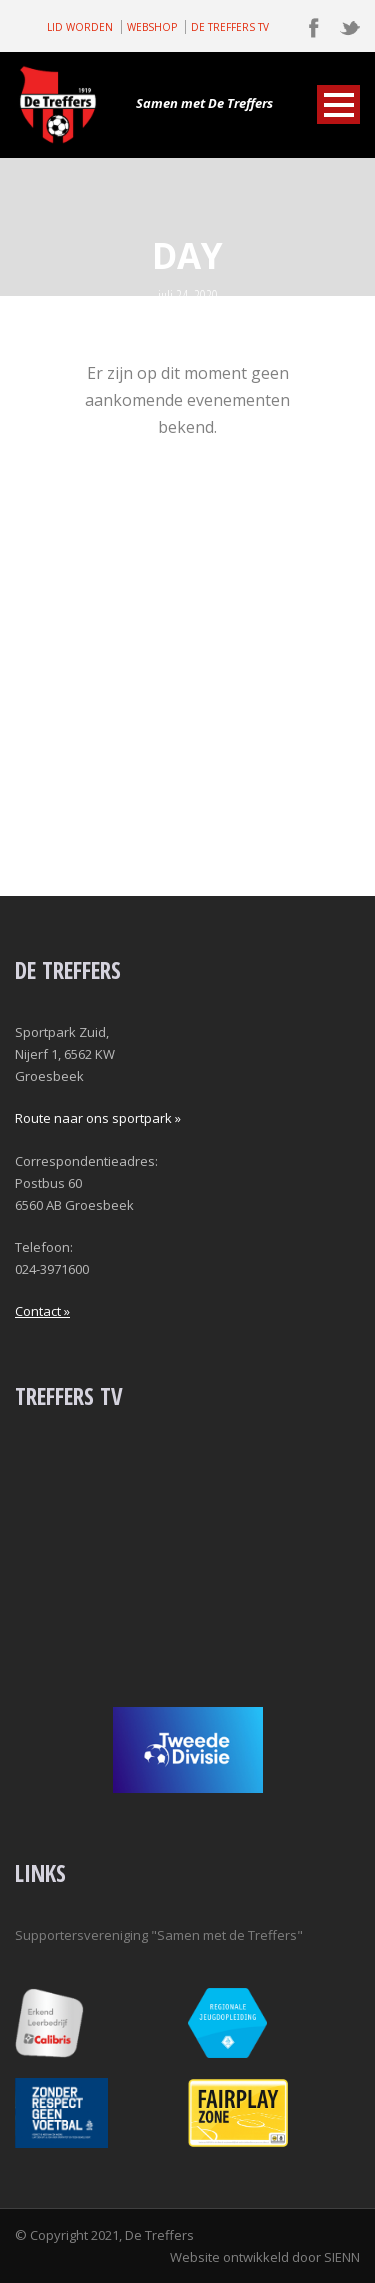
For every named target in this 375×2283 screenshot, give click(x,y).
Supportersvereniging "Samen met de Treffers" (159, 1935)
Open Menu (338, 104)
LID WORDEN (80, 27)
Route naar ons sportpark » (98, 1118)
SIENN (342, 2257)
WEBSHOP (152, 27)
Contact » (42, 1311)
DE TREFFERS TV (230, 27)
